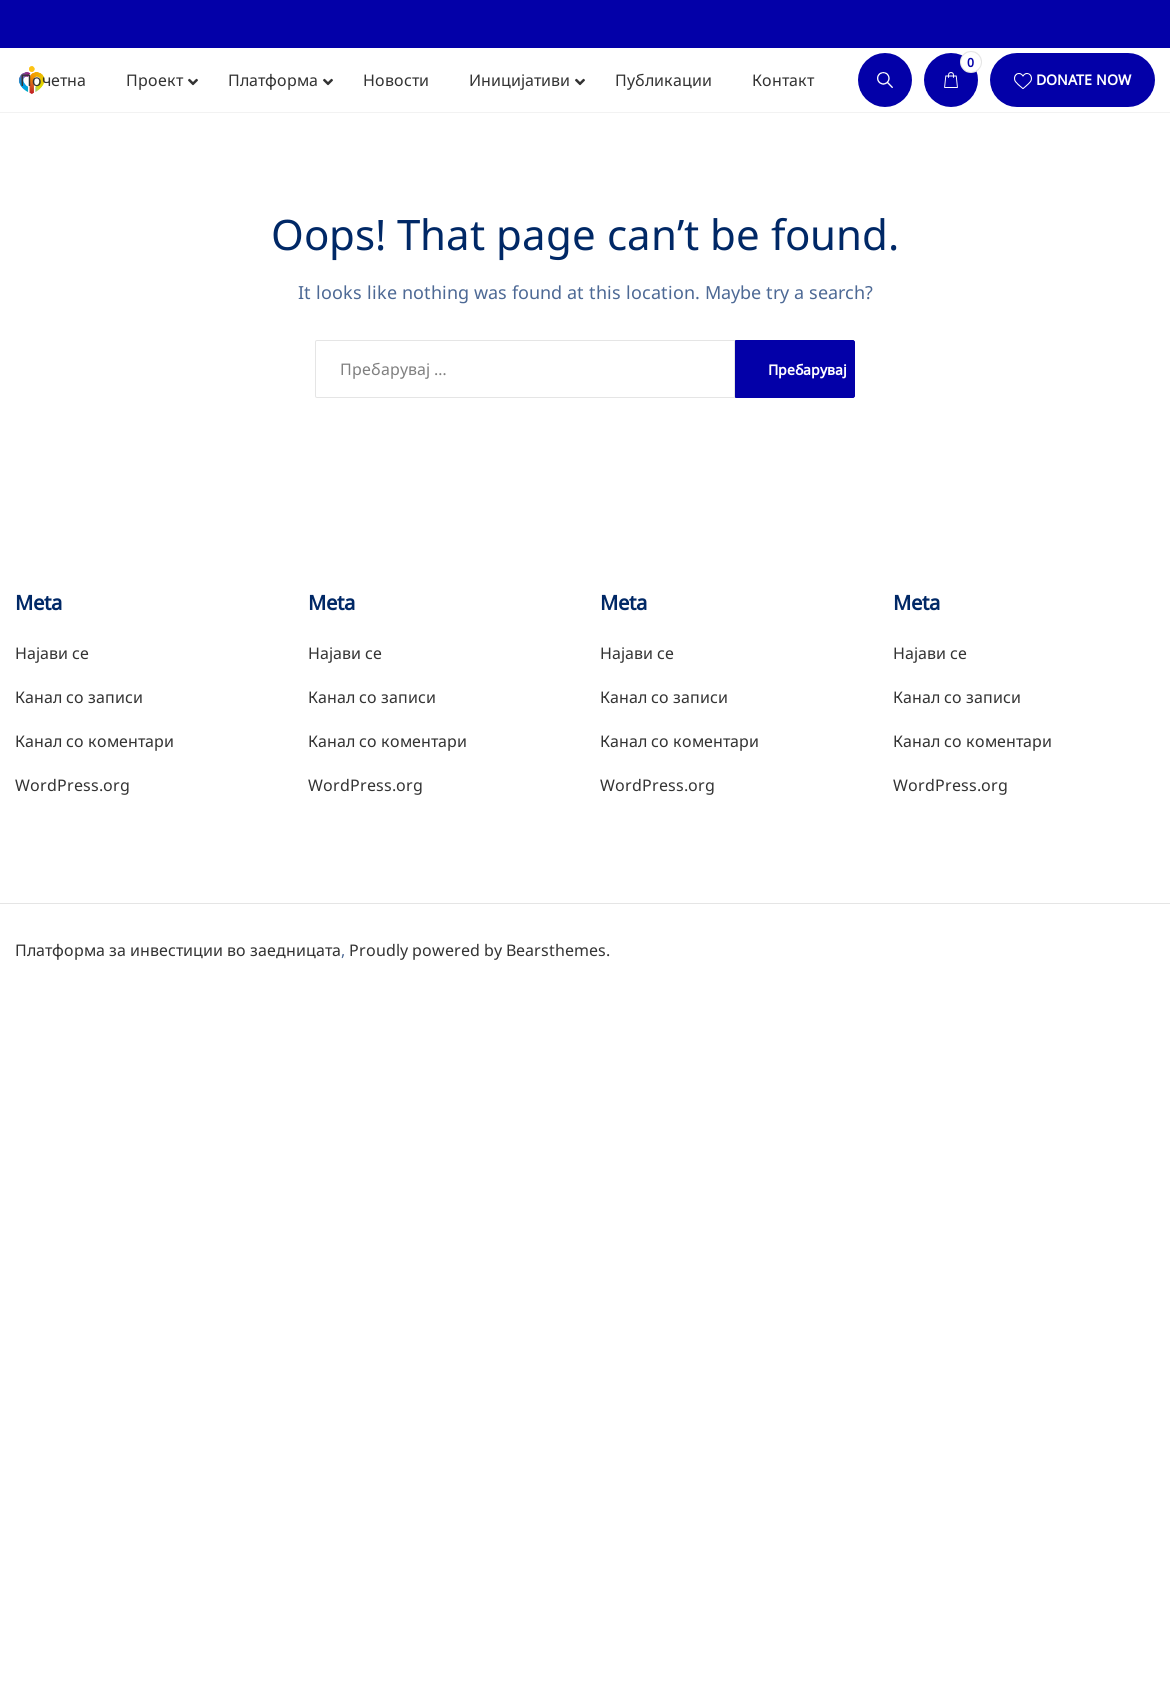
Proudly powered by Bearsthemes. (479, 950)
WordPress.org (72, 785)
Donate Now (1083, 79)
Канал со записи (79, 697)
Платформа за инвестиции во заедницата (178, 950)
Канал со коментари (94, 741)
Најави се (52, 653)
